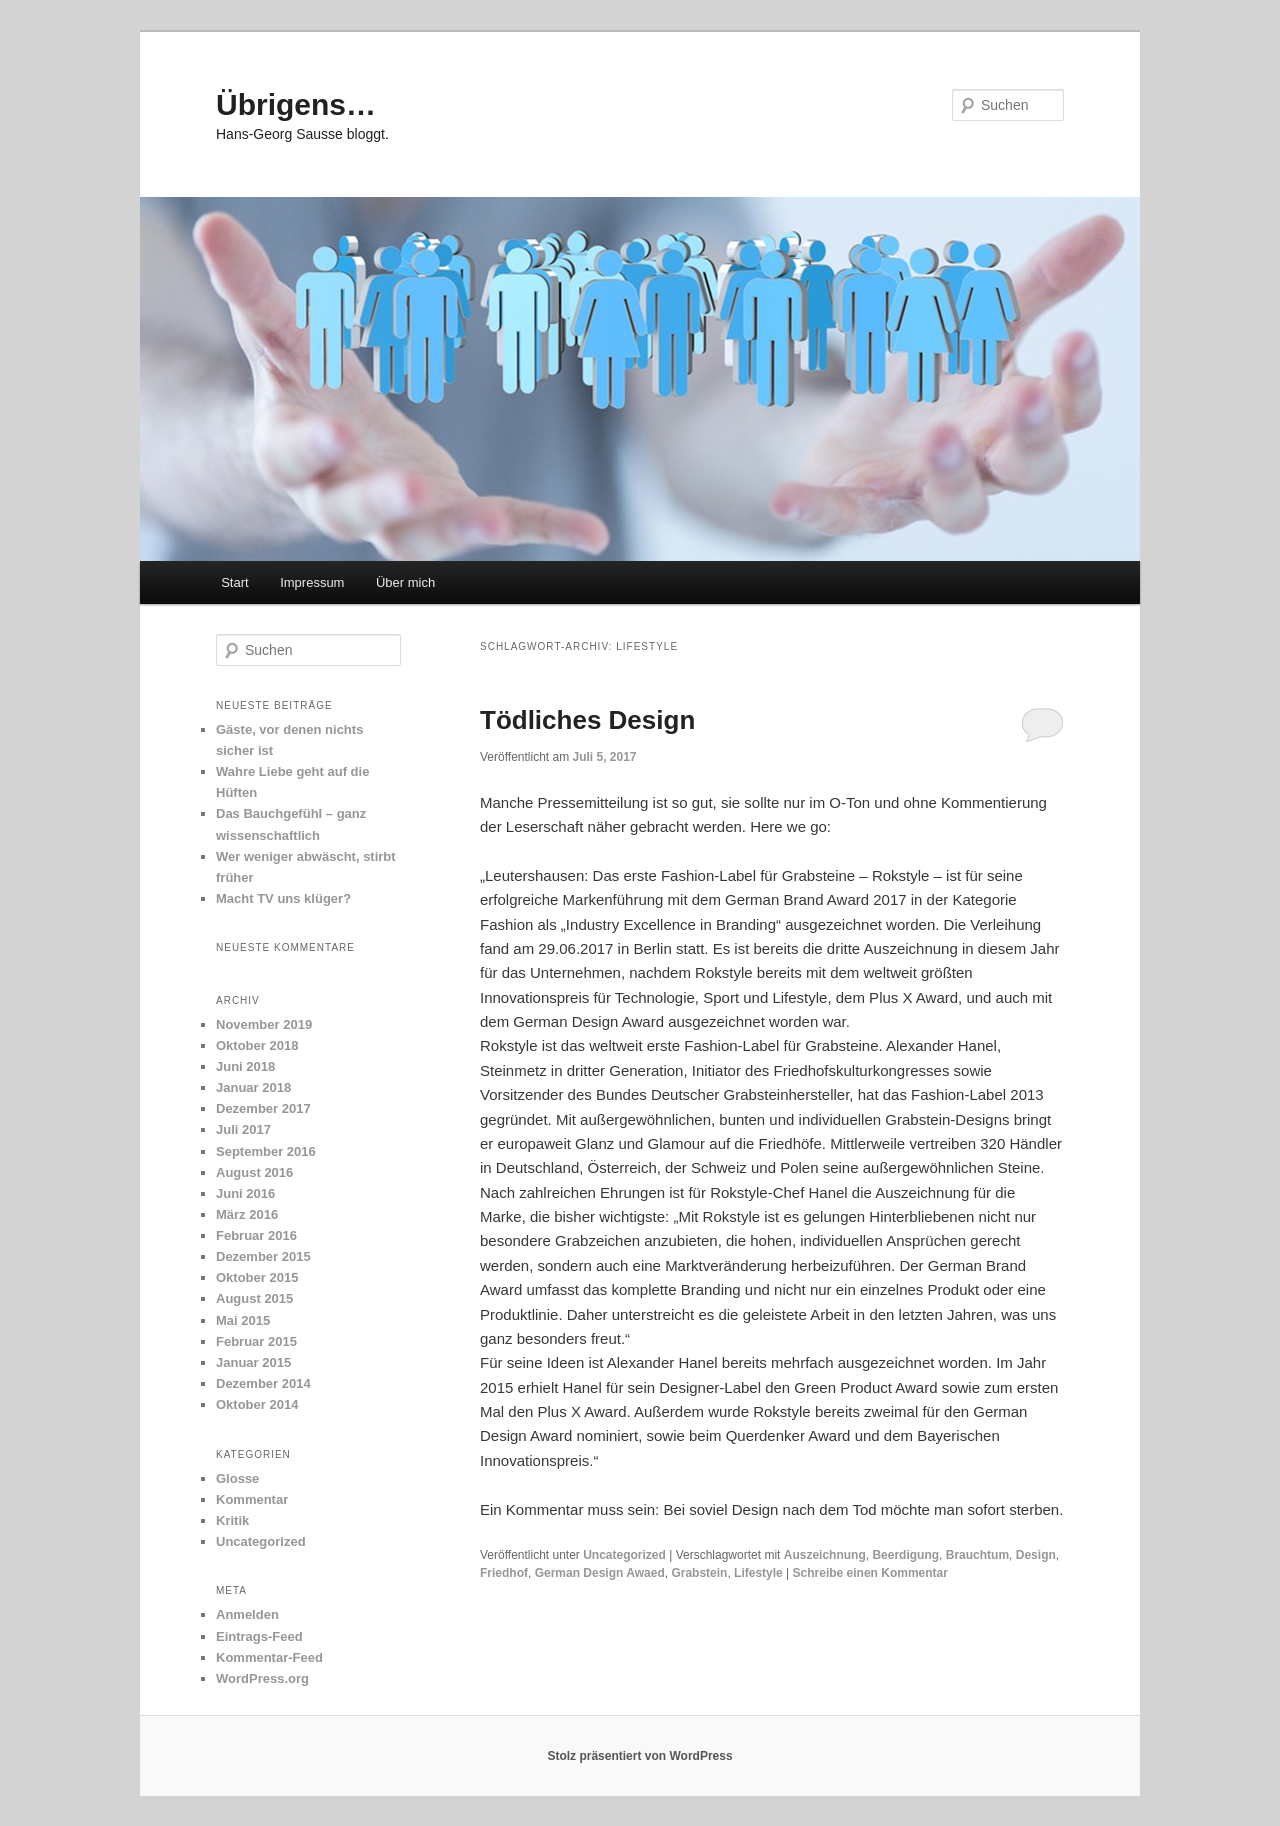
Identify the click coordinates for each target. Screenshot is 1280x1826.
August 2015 (254, 1298)
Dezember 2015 (263, 1256)
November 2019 (264, 1024)
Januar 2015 (253, 1362)
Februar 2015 (256, 1341)
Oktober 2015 (257, 1277)
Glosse (237, 1478)
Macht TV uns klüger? (283, 898)
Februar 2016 (256, 1235)
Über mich (405, 582)
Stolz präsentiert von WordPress (639, 1756)
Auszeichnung (825, 1555)
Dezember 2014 (263, 1383)
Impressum (312, 582)
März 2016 (247, 1214)
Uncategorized (624, 1555)
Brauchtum (977, 1555)
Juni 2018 (245, 1066)
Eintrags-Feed (259, 1636)
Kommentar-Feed (269, 1657)
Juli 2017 (243, 1129)
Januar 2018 (253, 1087)
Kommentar (252, 1499)
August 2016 (254, 1172)
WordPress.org (262, 1678)
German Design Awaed (600, 1573)
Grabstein (699, 1573)
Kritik (232, 1520)
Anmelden (247, 1614)
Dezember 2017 (263, 1108)
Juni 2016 (245, 1193)
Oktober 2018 (257, 1045)
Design (1036, 1555)
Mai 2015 (243, 1320)
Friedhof (504, 1573)
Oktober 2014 (257, 1404)
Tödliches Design (587, 720)
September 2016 (266, 1151)
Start (234, 582)
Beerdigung (905, 1555)
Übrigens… (296, 104)
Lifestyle (758, 1573)
